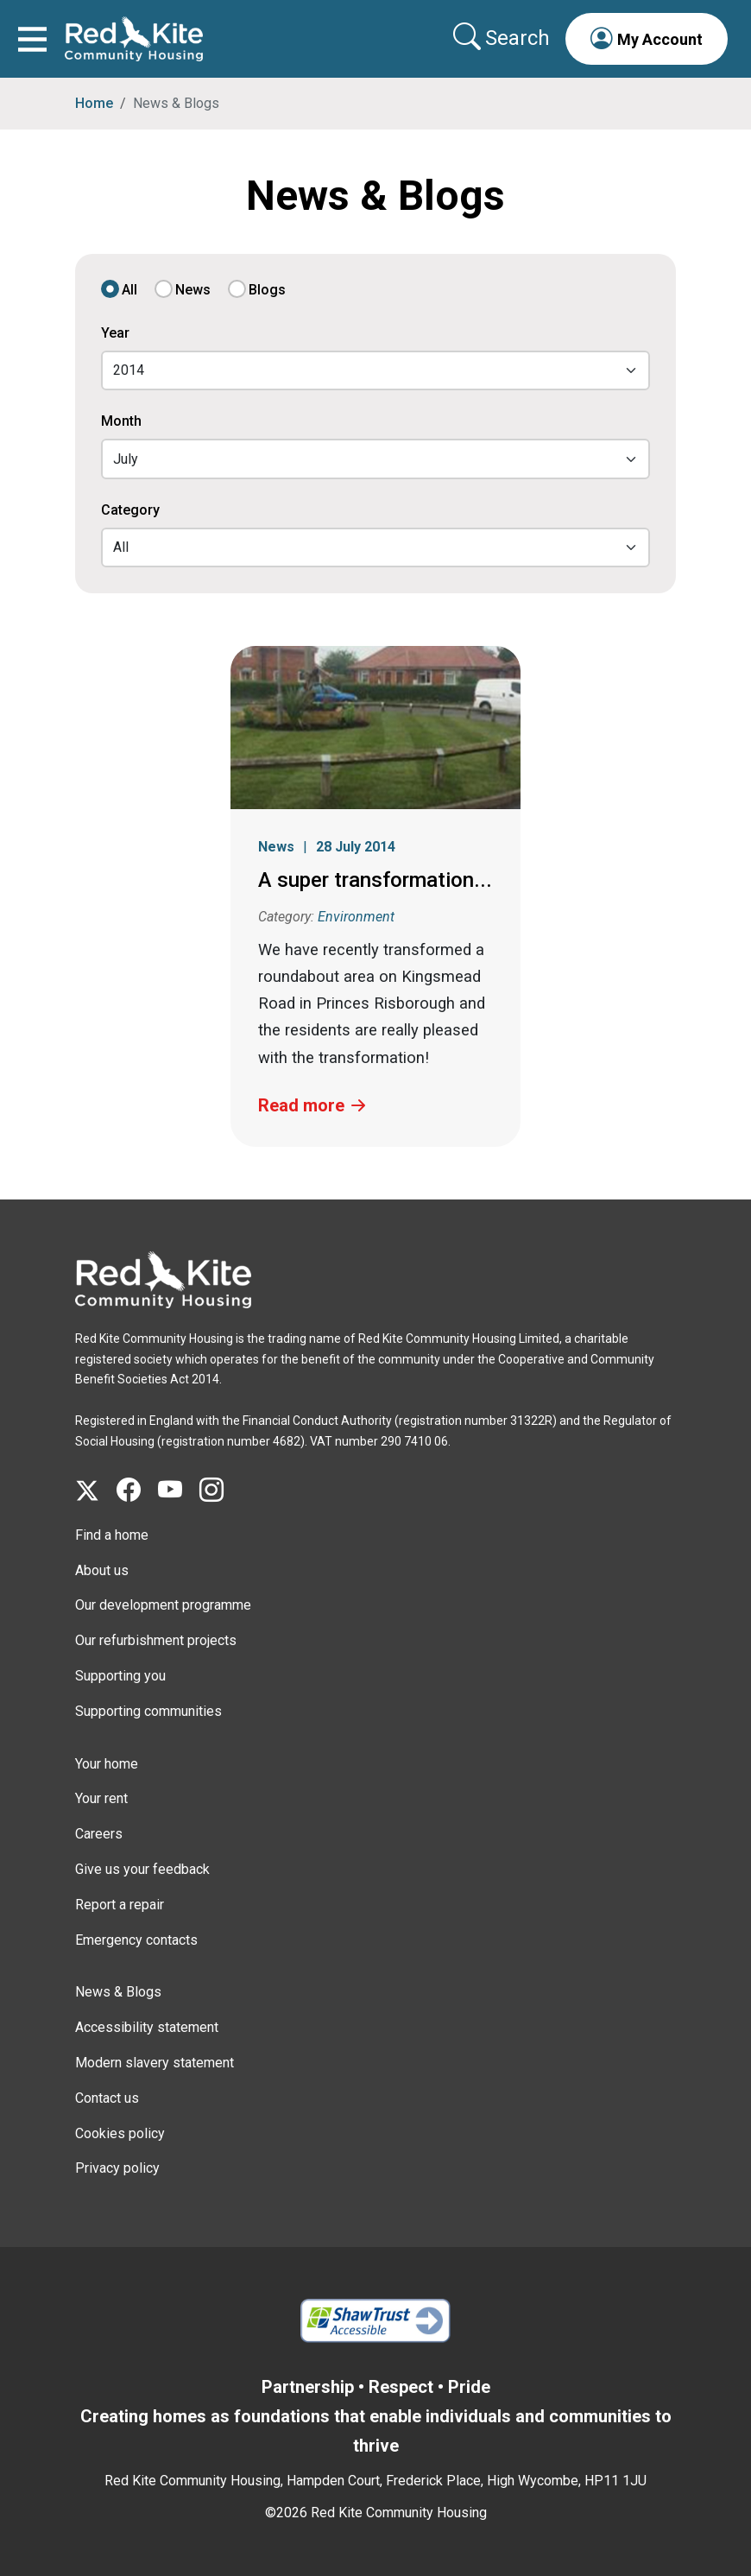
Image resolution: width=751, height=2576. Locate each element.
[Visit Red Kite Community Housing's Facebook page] (137, 1491)
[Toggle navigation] (32, 39)
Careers (99, 1834)
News (193, 290)
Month (121, 421)
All (129, 290)
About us (102, 1570)
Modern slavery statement (154, 2062)
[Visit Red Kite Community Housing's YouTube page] (178, 1491)
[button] (646, 39)
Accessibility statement (146, 2027)
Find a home (111, 1535)
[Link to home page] (134, 38)
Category (130, 510)
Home (94, 103)
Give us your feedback (142, 1869)
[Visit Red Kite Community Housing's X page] (96, 1491)
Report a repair (119, 1904)
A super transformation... (375, 880)
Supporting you (120, 1676)
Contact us (107, 2098)
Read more (301, 1105)
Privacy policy (117, 2168)
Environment (356, 916)
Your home (106, 1764)
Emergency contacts (136, 1940)
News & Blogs (118, 1992)
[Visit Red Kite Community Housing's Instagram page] (220, 1491)
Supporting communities (148, 1711)
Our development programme (163, 1605)
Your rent (101, 1798)
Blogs (267, 290)
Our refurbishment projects (156, 1640)
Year (115, 333)
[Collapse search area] (503, 38)
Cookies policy (120, 2133)
